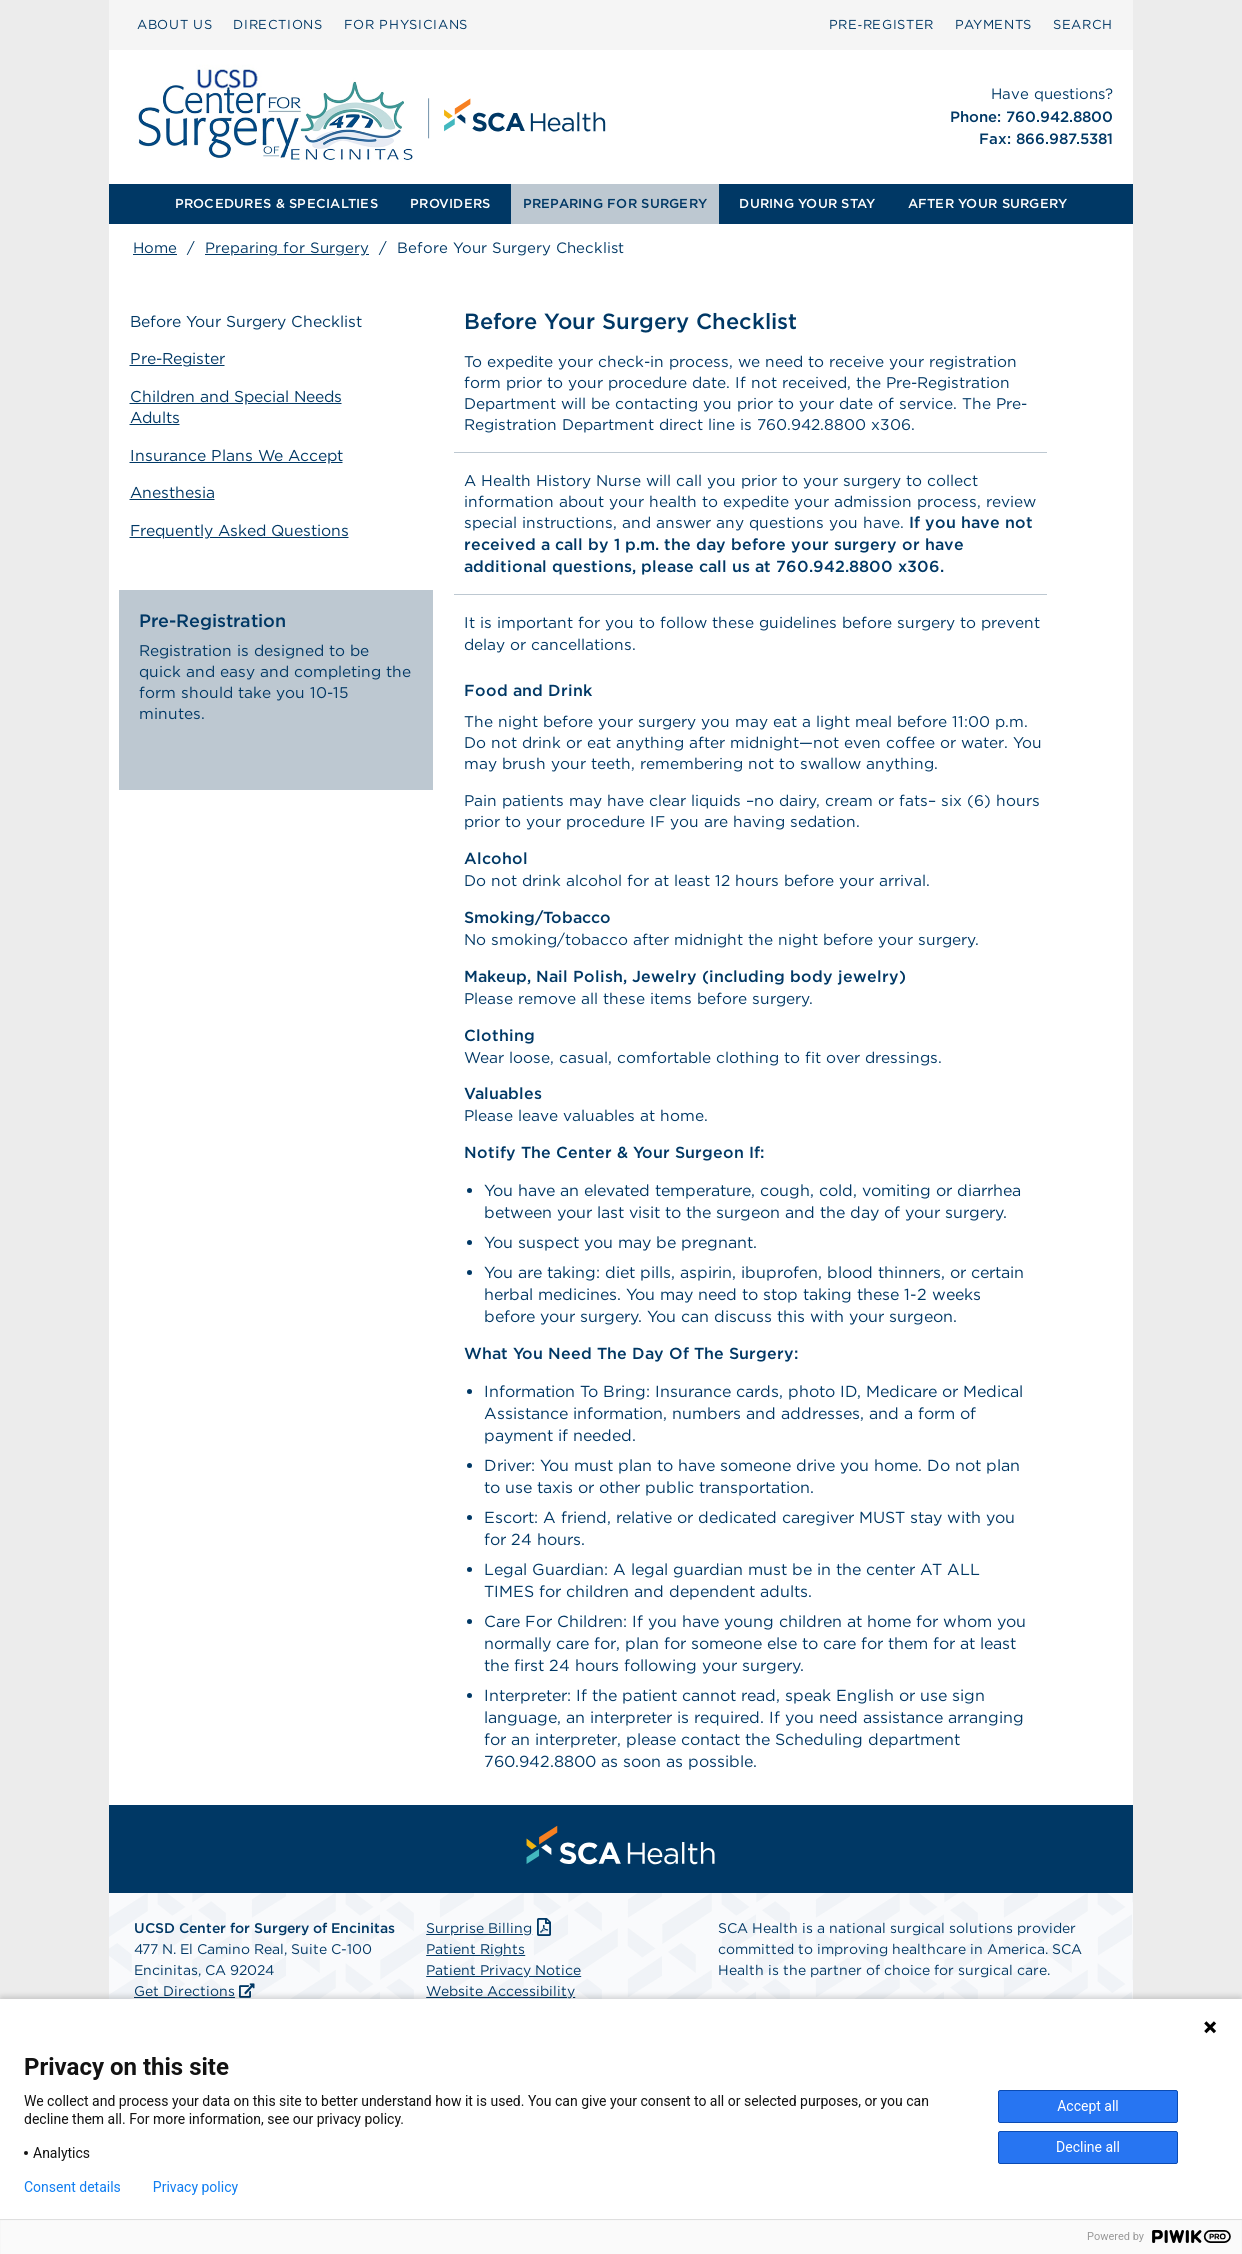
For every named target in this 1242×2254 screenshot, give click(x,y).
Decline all (1088, 2147)
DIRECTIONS (278, 24)
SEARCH (1083, 24)
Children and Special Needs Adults (241, 407)
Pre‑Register (881, 24)
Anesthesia (176, 490)
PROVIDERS (450, 203)
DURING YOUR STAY (807, 203)
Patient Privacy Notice (503, 1988)
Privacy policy (195, 2187)
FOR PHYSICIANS (406, 24)
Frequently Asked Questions (245, 527)
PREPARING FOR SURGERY (615, 203)
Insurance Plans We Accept (241, 453)
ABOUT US (174, 24)
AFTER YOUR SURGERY (988, 203)
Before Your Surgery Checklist (250, 322)
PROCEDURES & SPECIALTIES (276, 203)
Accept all (1088, 2106)
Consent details (72, 2187)
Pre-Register (182, 359)
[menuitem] (174, 25)
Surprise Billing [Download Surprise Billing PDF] (490, 1946)
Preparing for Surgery (287, 248)
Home (155, 248)
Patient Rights (475, 1967)
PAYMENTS (993, 24)
